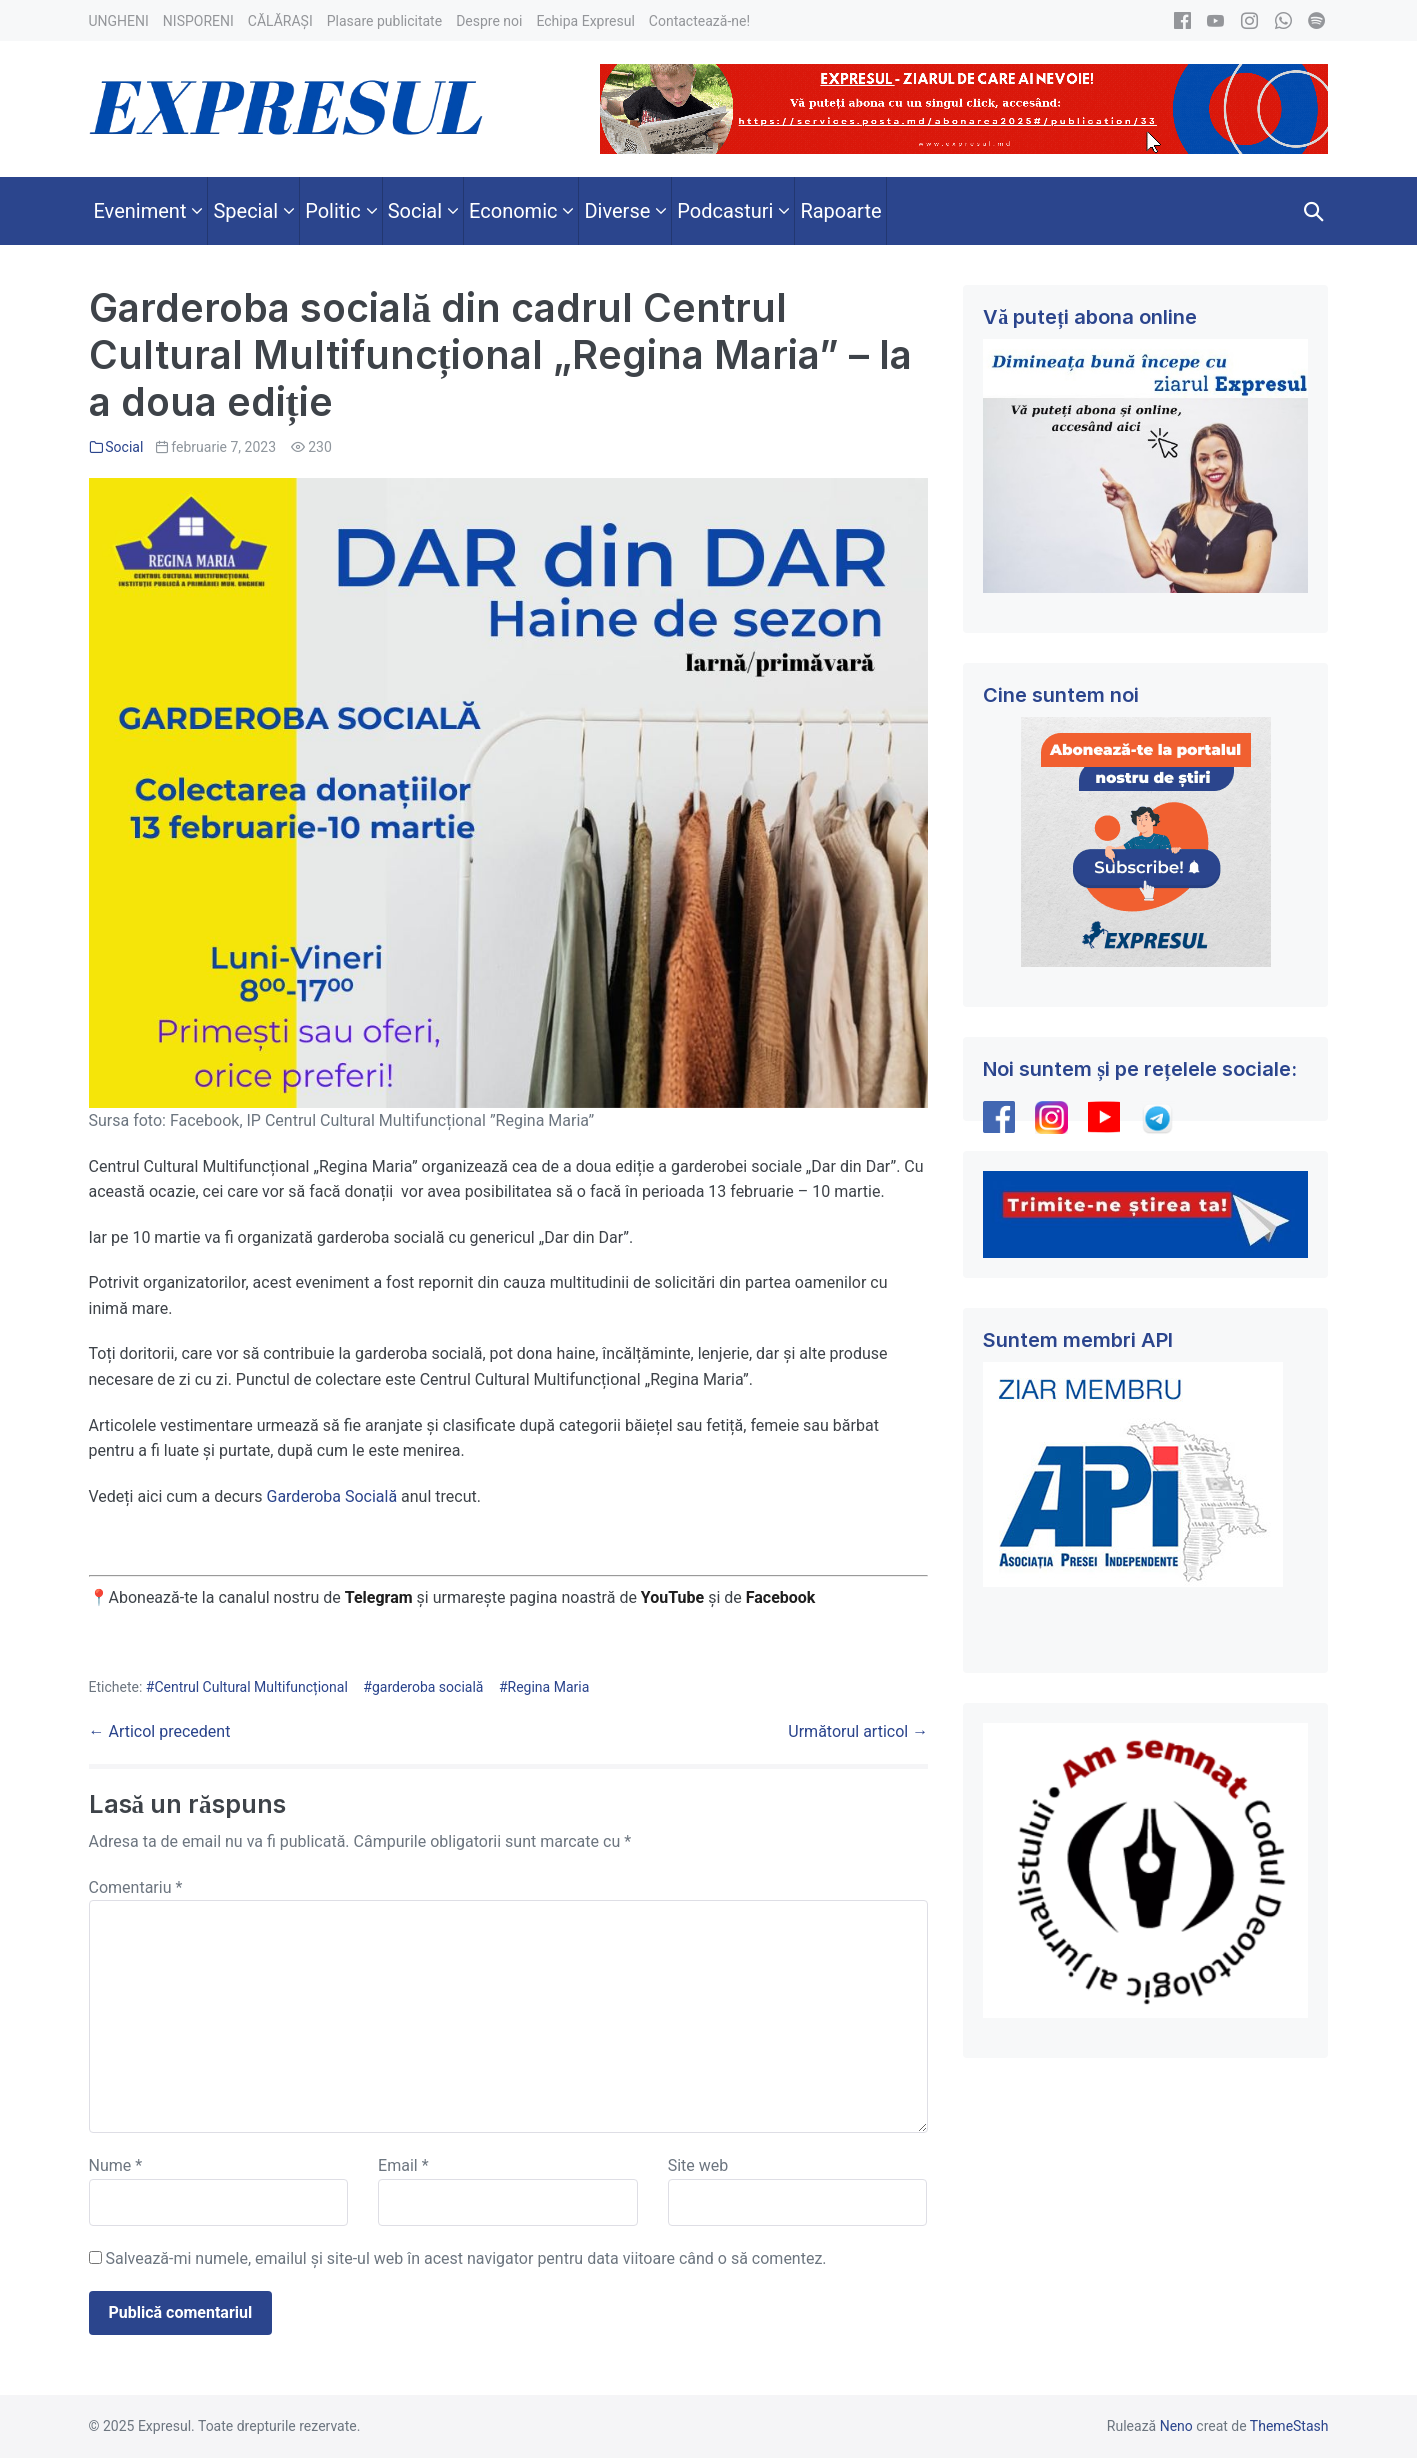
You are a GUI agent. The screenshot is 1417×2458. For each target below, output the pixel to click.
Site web (698, 2165)
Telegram (379, 1597)
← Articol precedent (160, 1731)
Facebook (783, 1597)
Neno (1176, 2426)
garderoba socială (428, 1687)
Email (403, 2165)
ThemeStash (1289, 2426)
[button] (1314, 211)
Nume (116, 2165)
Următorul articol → (858, 1731)
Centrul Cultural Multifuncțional (250, 1687)
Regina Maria (549, 1687)
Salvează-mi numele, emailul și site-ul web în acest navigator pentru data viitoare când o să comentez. (465, 2258)
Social (124, 447)
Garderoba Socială (331, 1496)
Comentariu (136, 1887)
